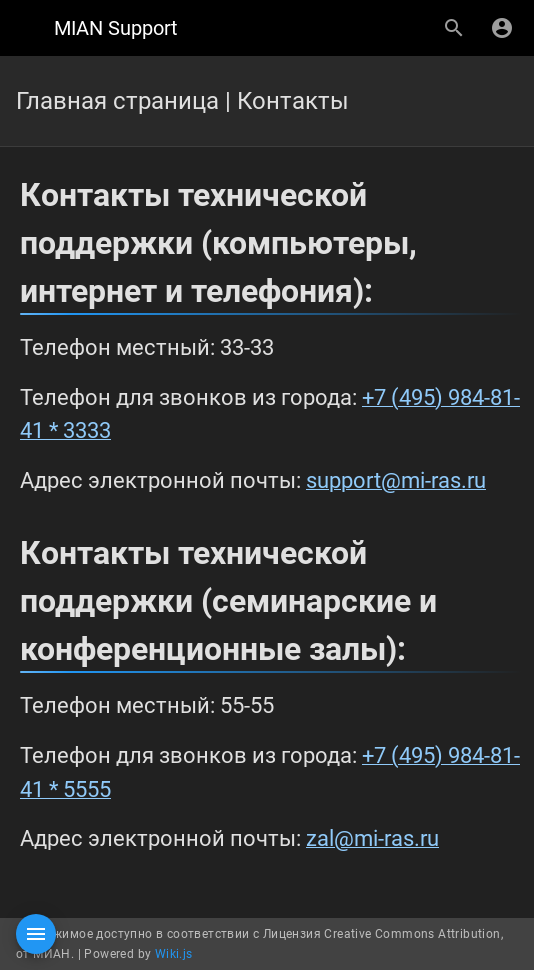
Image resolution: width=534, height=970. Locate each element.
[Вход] (502, 28)
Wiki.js (174, 954)
